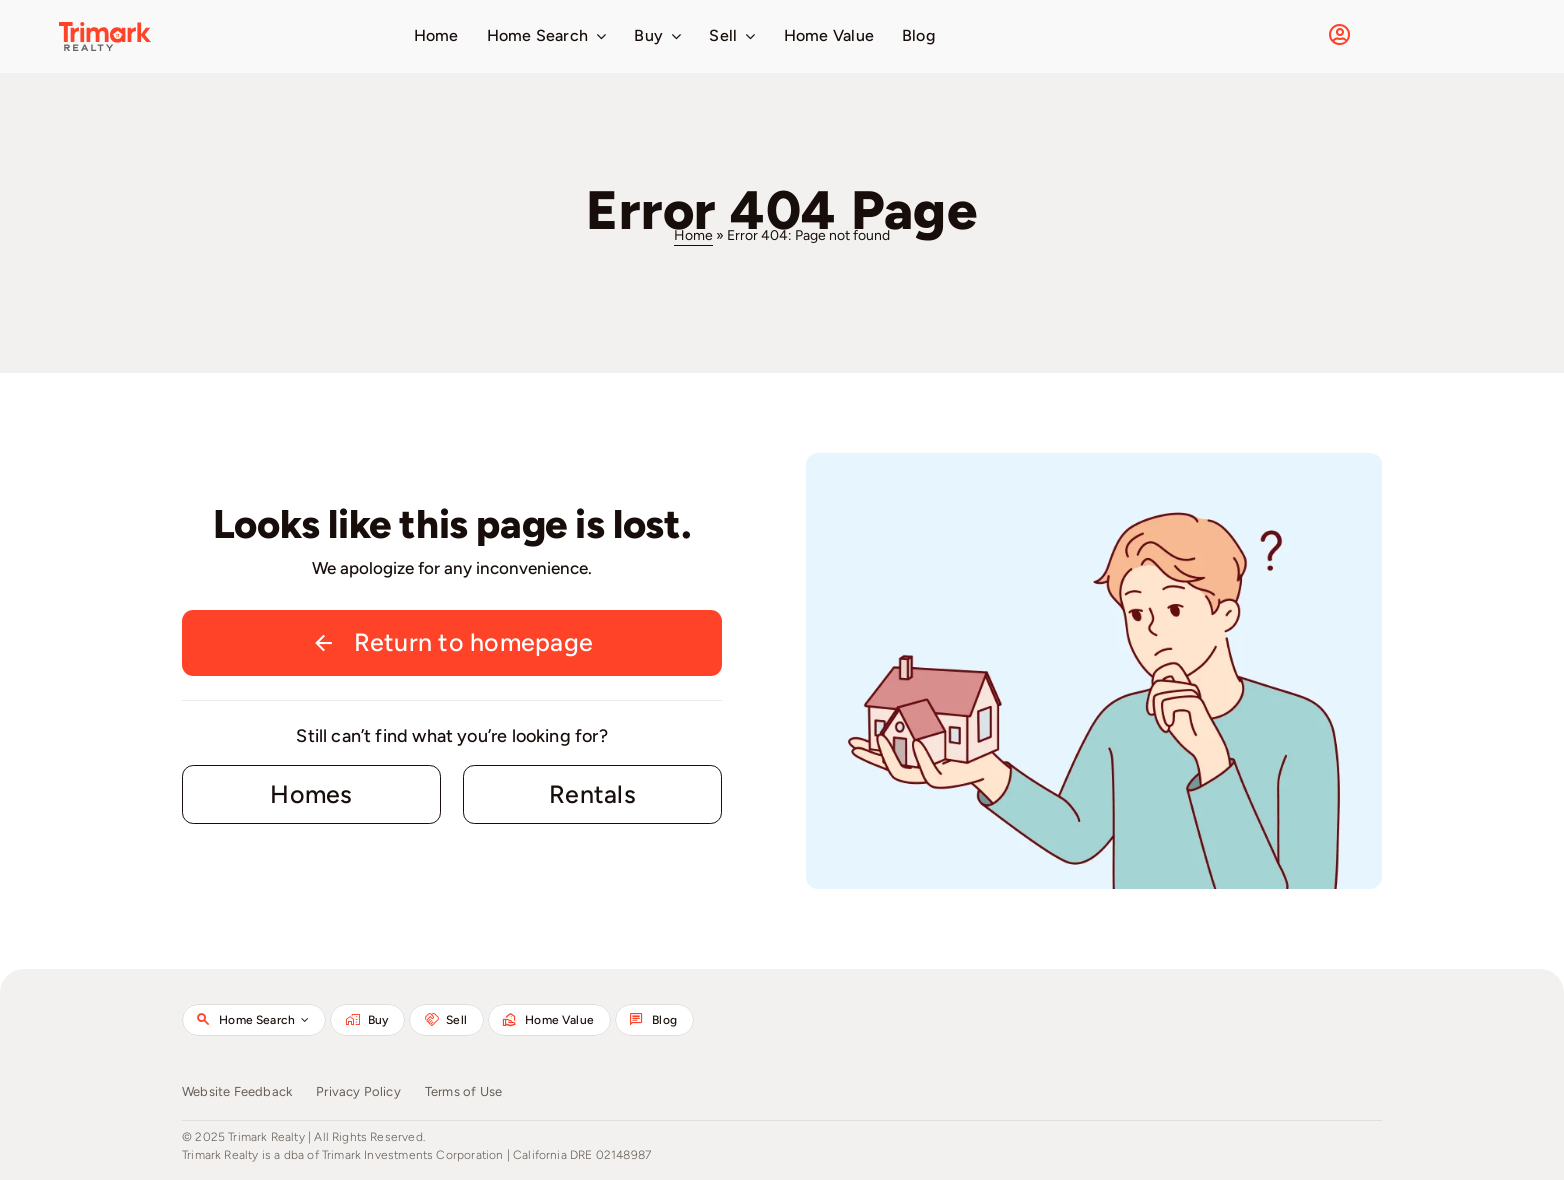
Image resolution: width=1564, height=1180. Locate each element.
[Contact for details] (311, 795)
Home (693, 235)
